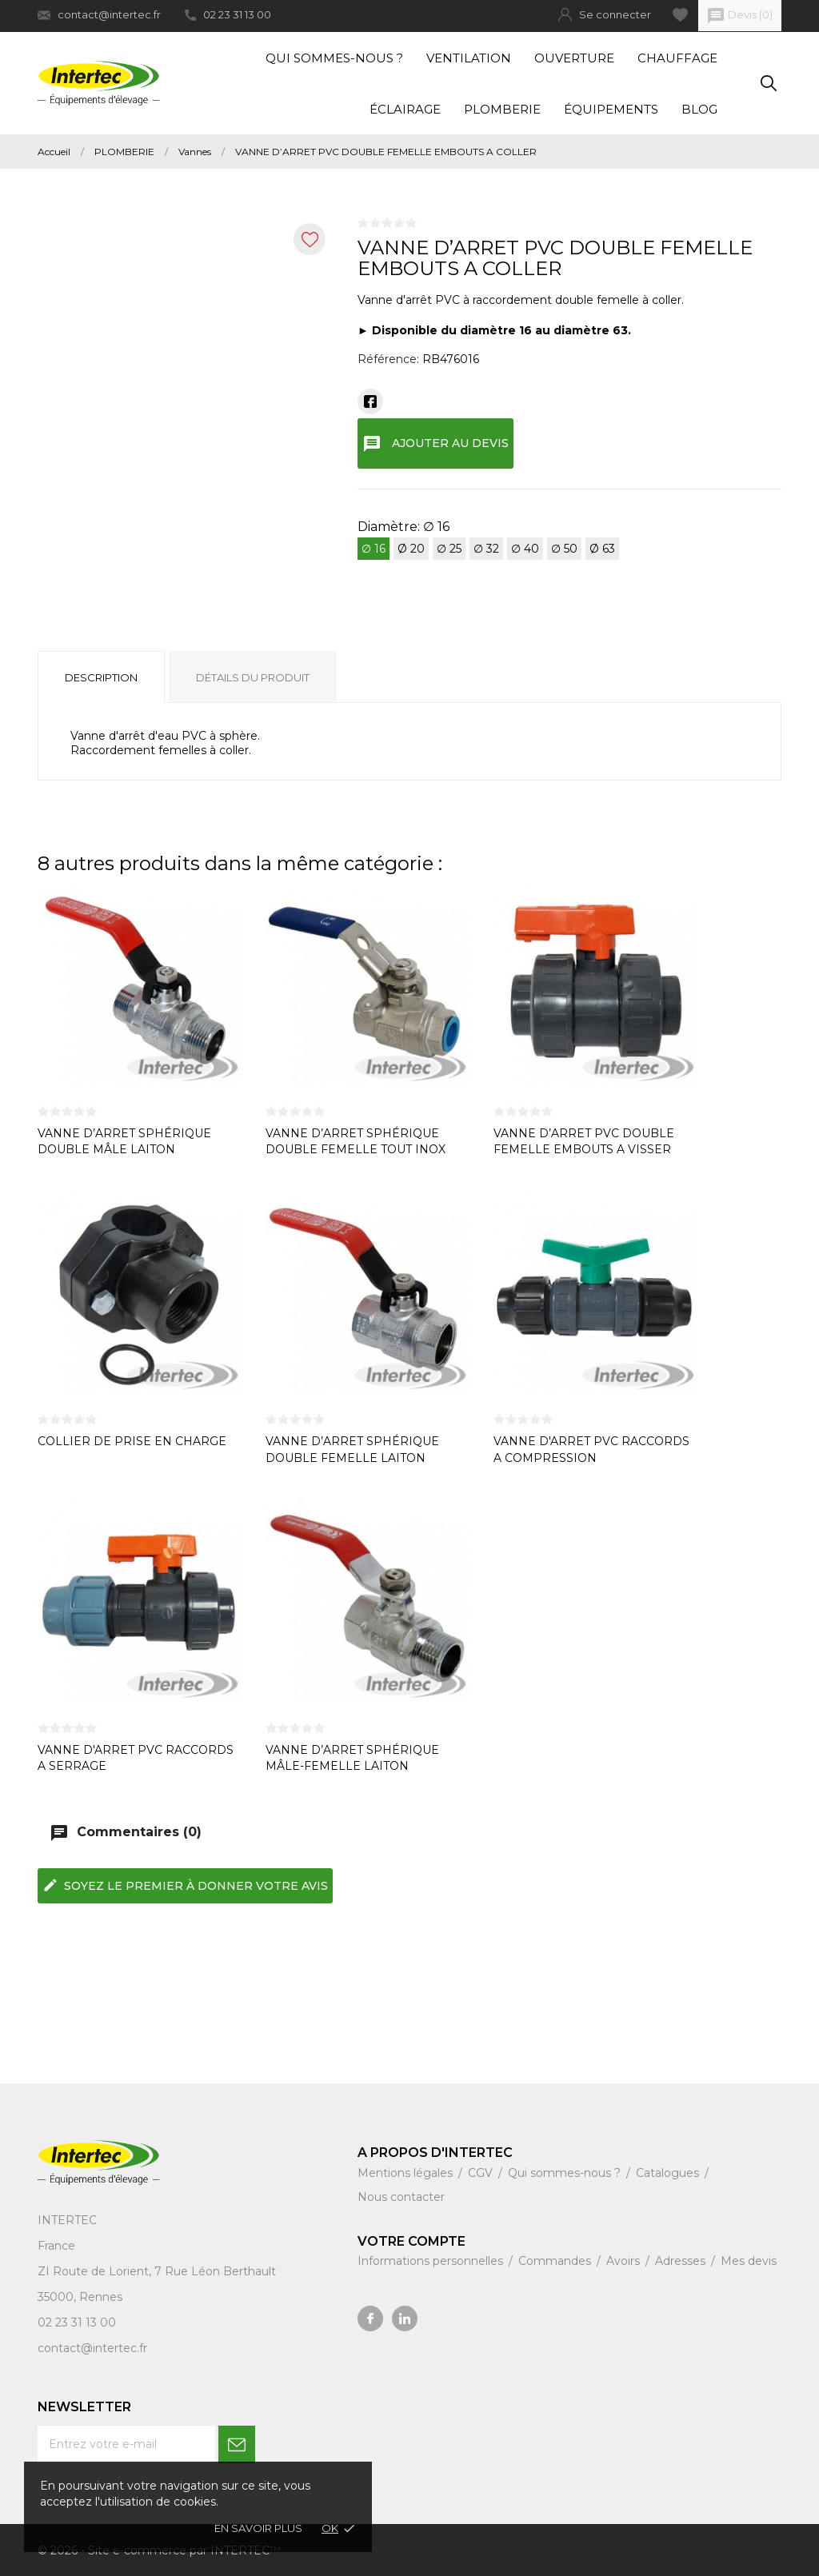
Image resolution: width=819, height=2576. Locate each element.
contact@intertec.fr (99, 15)
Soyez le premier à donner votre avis (185, 1885)
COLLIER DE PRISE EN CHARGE (132, 1441)
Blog (699, 109)
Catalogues (669, 2173)
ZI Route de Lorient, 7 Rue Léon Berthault (157, 2271)
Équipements (611, 109)
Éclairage (405, 109)
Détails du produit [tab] (253, 677)
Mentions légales (407, 2173)
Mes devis (749, 2261)
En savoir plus (258, 2528)
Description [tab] (101, 677)
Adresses (682, 2261)
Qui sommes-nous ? (334, 58)
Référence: (388, 359)
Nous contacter (401, 2197)
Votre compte (411, 2241)
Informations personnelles (432, 2261)
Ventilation (468, 58)
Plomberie (502, 109)
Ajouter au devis (435, 443)
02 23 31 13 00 (228, 14)
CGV (482, 2173)
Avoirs (624, 2261)
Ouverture (574, 58)
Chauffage (677, 58)
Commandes (556, 2261)
